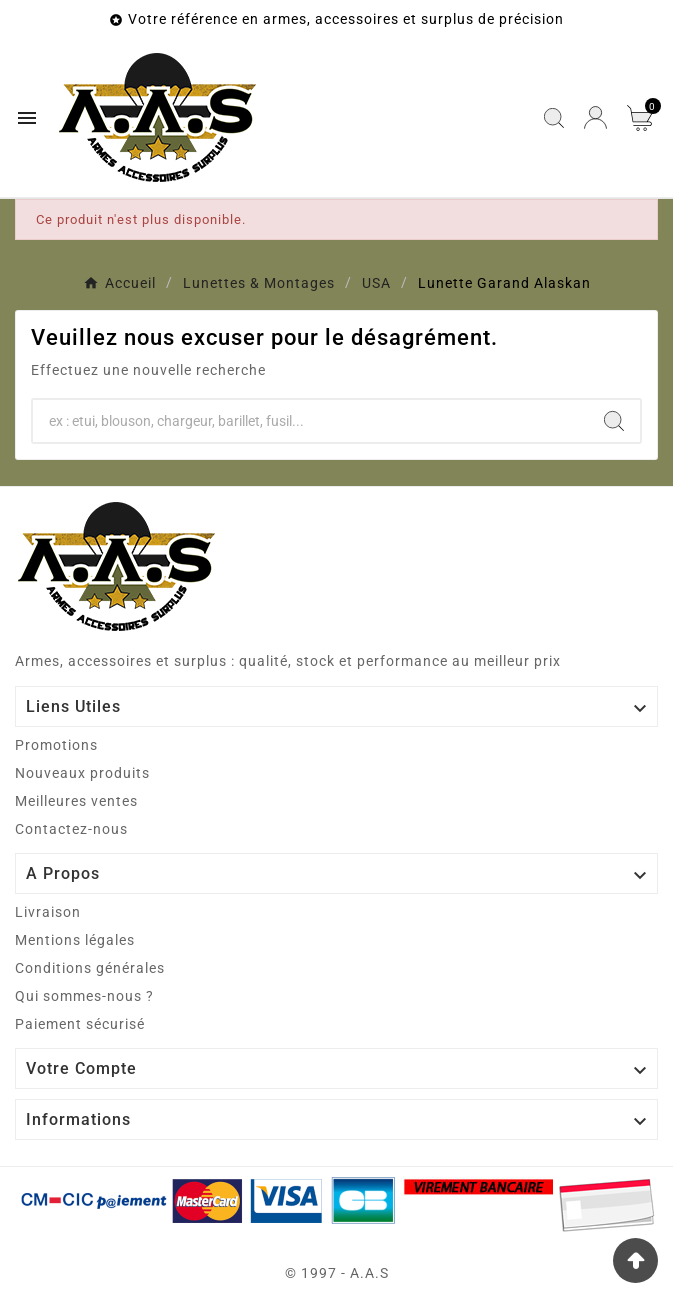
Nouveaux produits (82, 773)
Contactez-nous (71, 829)
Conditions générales (90, 968)
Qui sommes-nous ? (84, 996)
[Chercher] (310, 421)
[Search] (614, 421)
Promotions (56, 745)
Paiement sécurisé (80, 1024)
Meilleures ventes (76, 801)
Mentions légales (75, 940)
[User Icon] (595, 117)
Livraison (48, 912)
